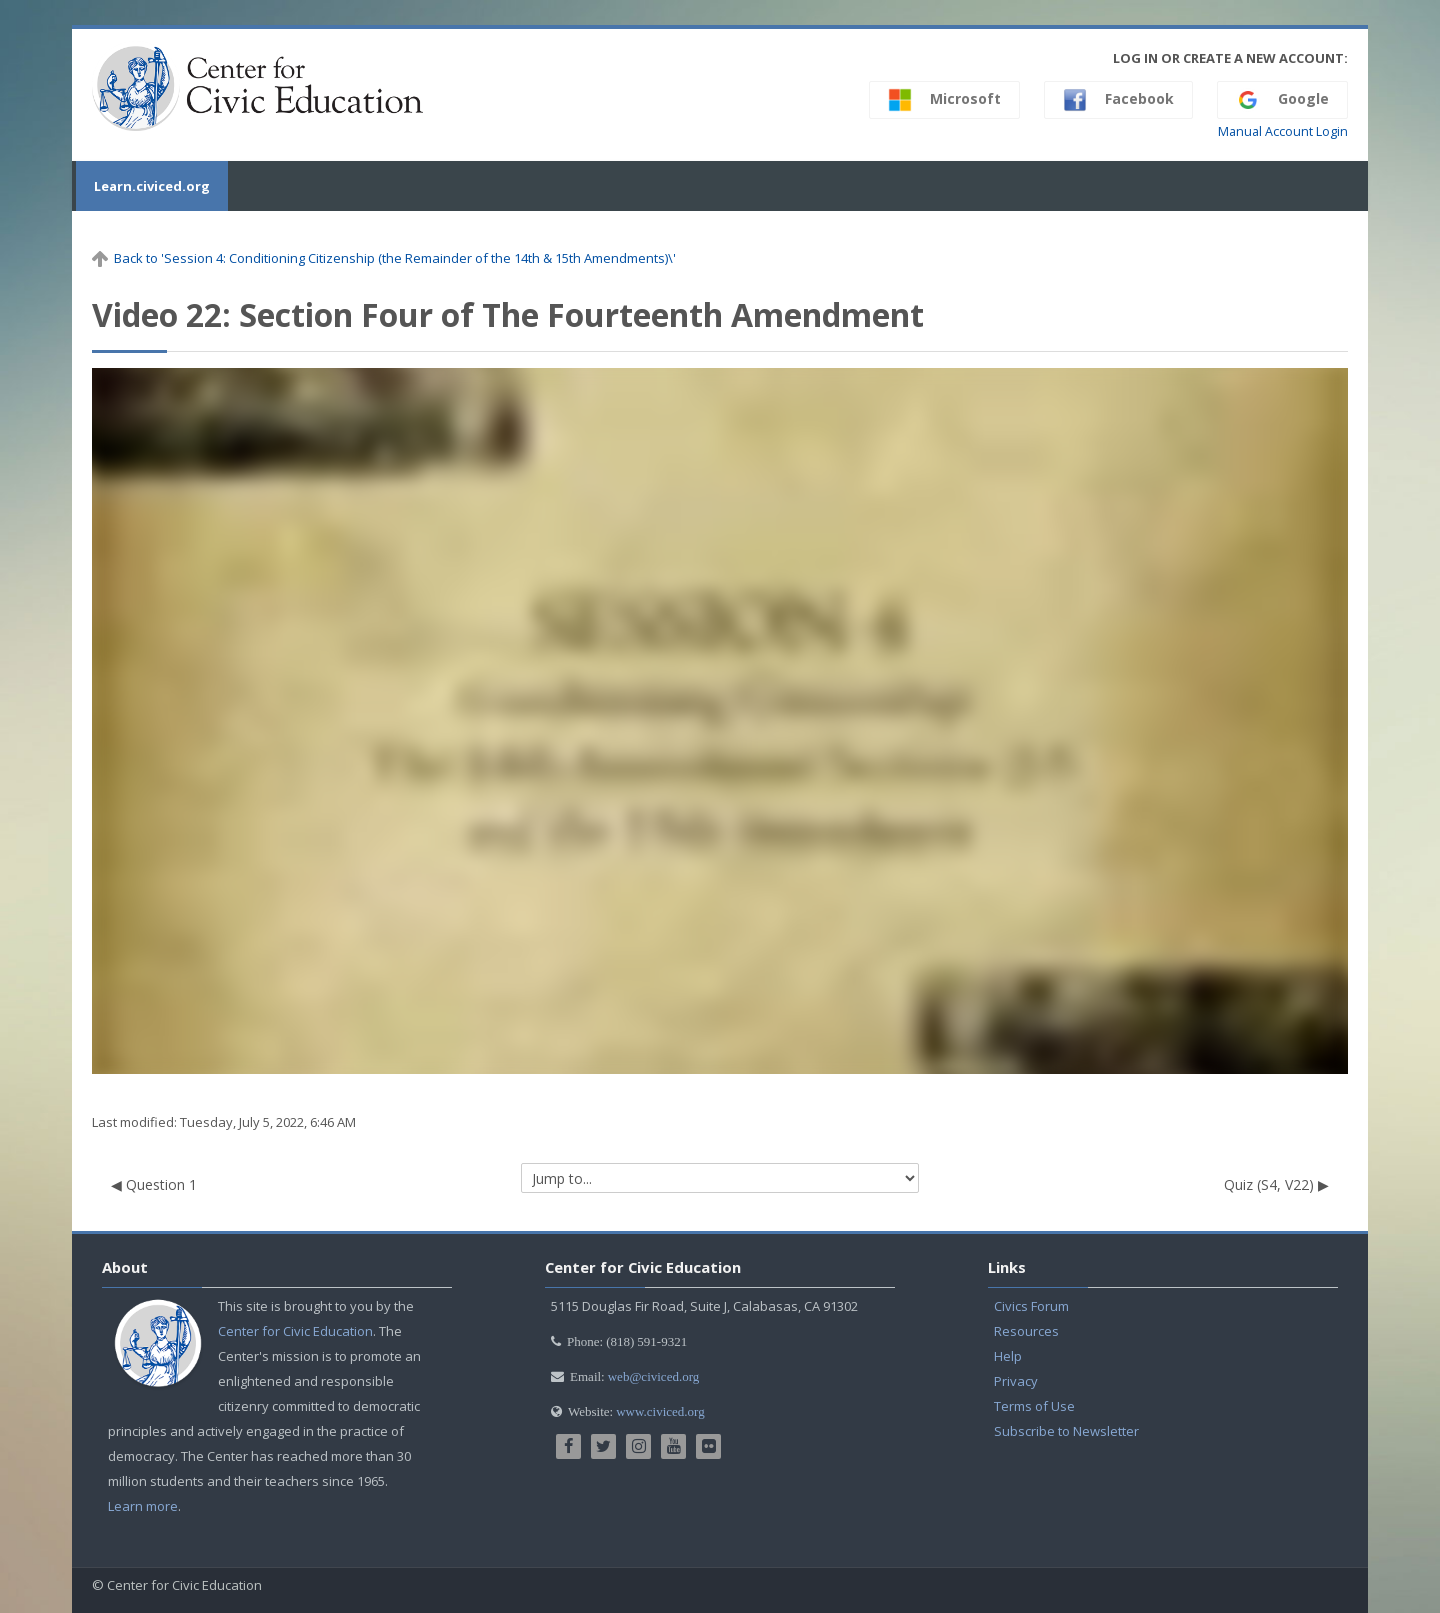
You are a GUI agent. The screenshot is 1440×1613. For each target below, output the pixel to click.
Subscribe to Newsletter (1066, 1431)
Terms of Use (1034, 1406)
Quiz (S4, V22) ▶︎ (1276, 1184)
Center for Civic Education (295, 1331)
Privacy (1016, 1381)
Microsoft (944, 100)
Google (1282, 100)
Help (1008, 1356)
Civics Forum (1031, 1306)
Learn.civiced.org (150, 186)
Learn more (143, 1506)
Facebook (1118, 100)
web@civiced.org (654, 1376)
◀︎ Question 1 (154, 1184)
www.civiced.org (660, 1411)
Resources (1026, 1331)
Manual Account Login (1283, 131)
